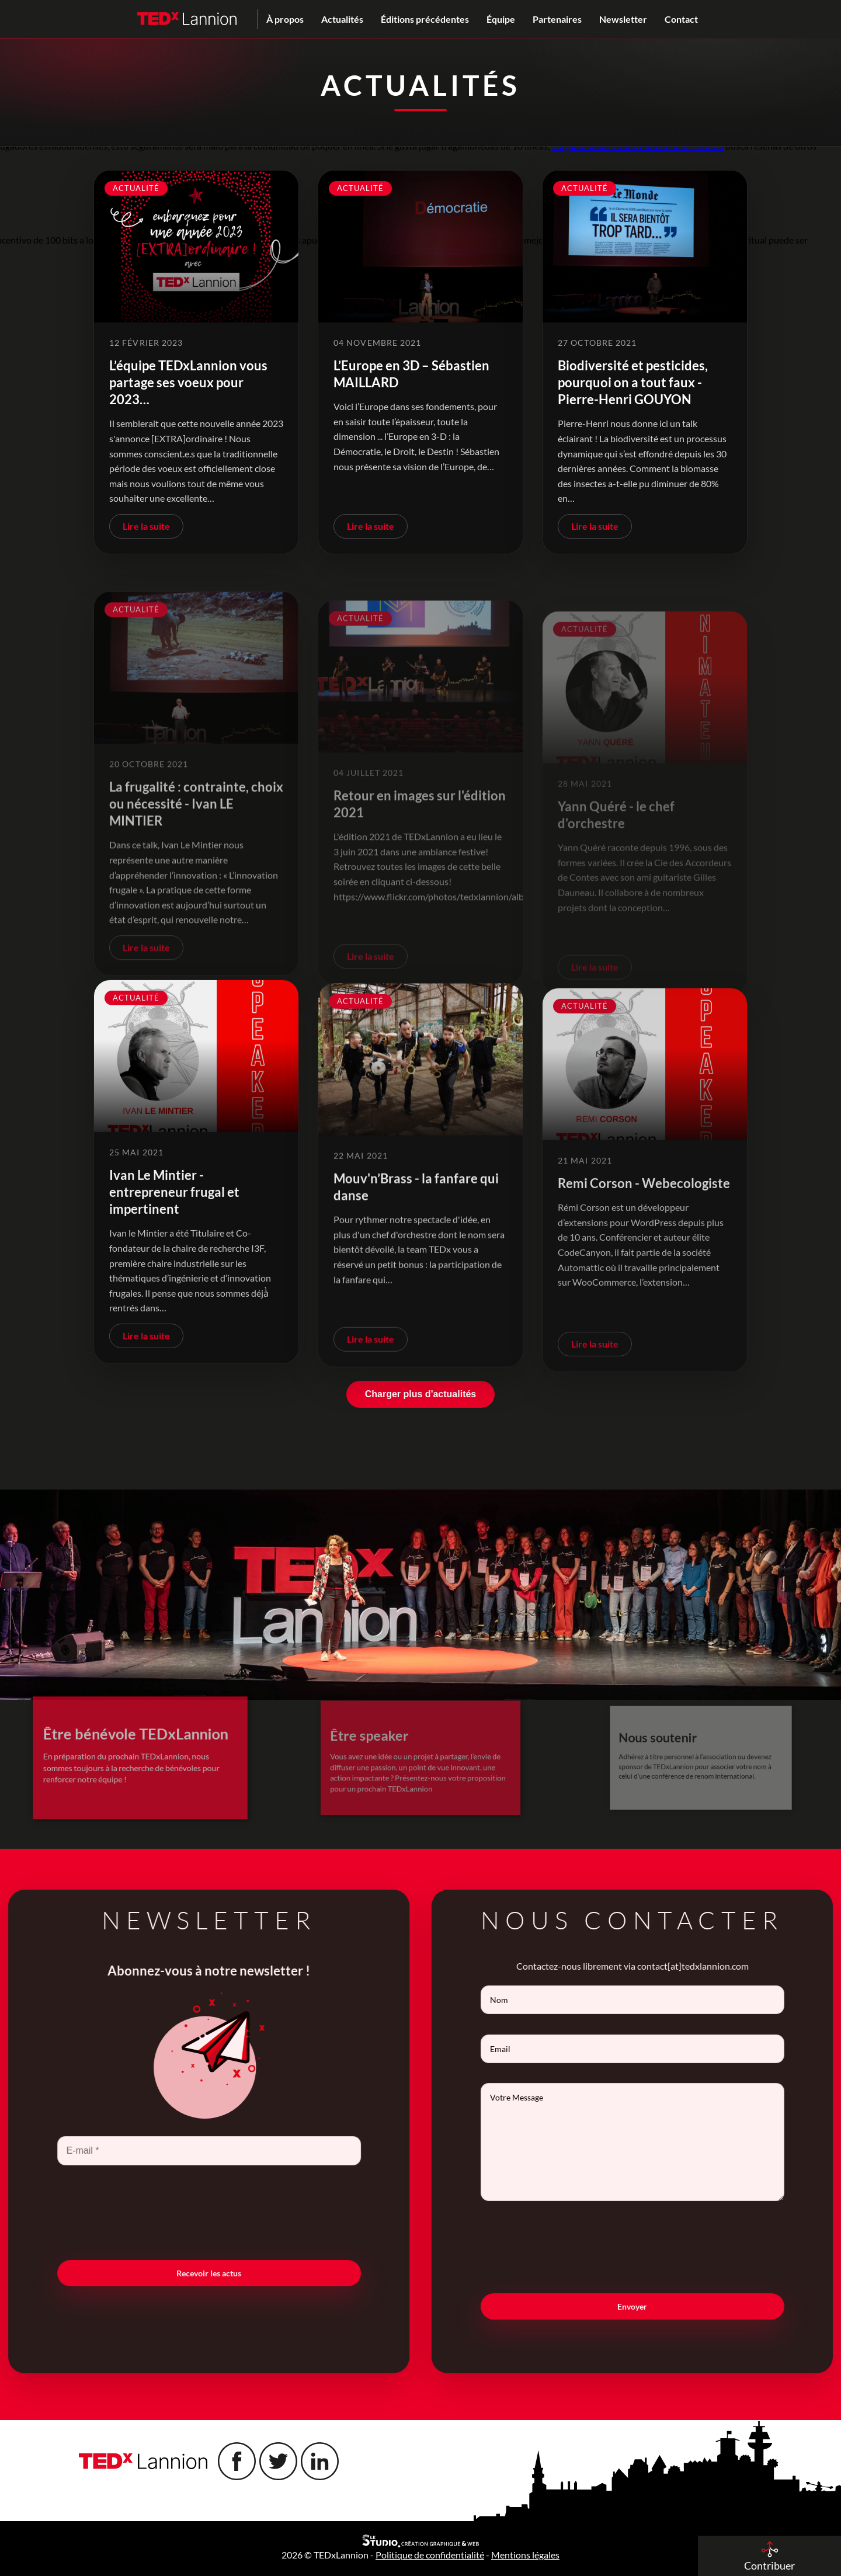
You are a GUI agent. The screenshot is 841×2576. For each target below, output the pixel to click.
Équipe (500, 19)
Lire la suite (146, 526)
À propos (285, 19)
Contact (681, 19)
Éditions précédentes (425, 19)
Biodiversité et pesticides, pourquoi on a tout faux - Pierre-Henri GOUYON (633, 382)
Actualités (342, 19)
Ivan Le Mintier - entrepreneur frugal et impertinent (174, 1244)
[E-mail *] (156, 2150)
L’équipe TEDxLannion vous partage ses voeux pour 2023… (188, 382)
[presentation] (156, 2211)
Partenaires (557, 19)
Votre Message (684, 2142)
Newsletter (623, 19)
